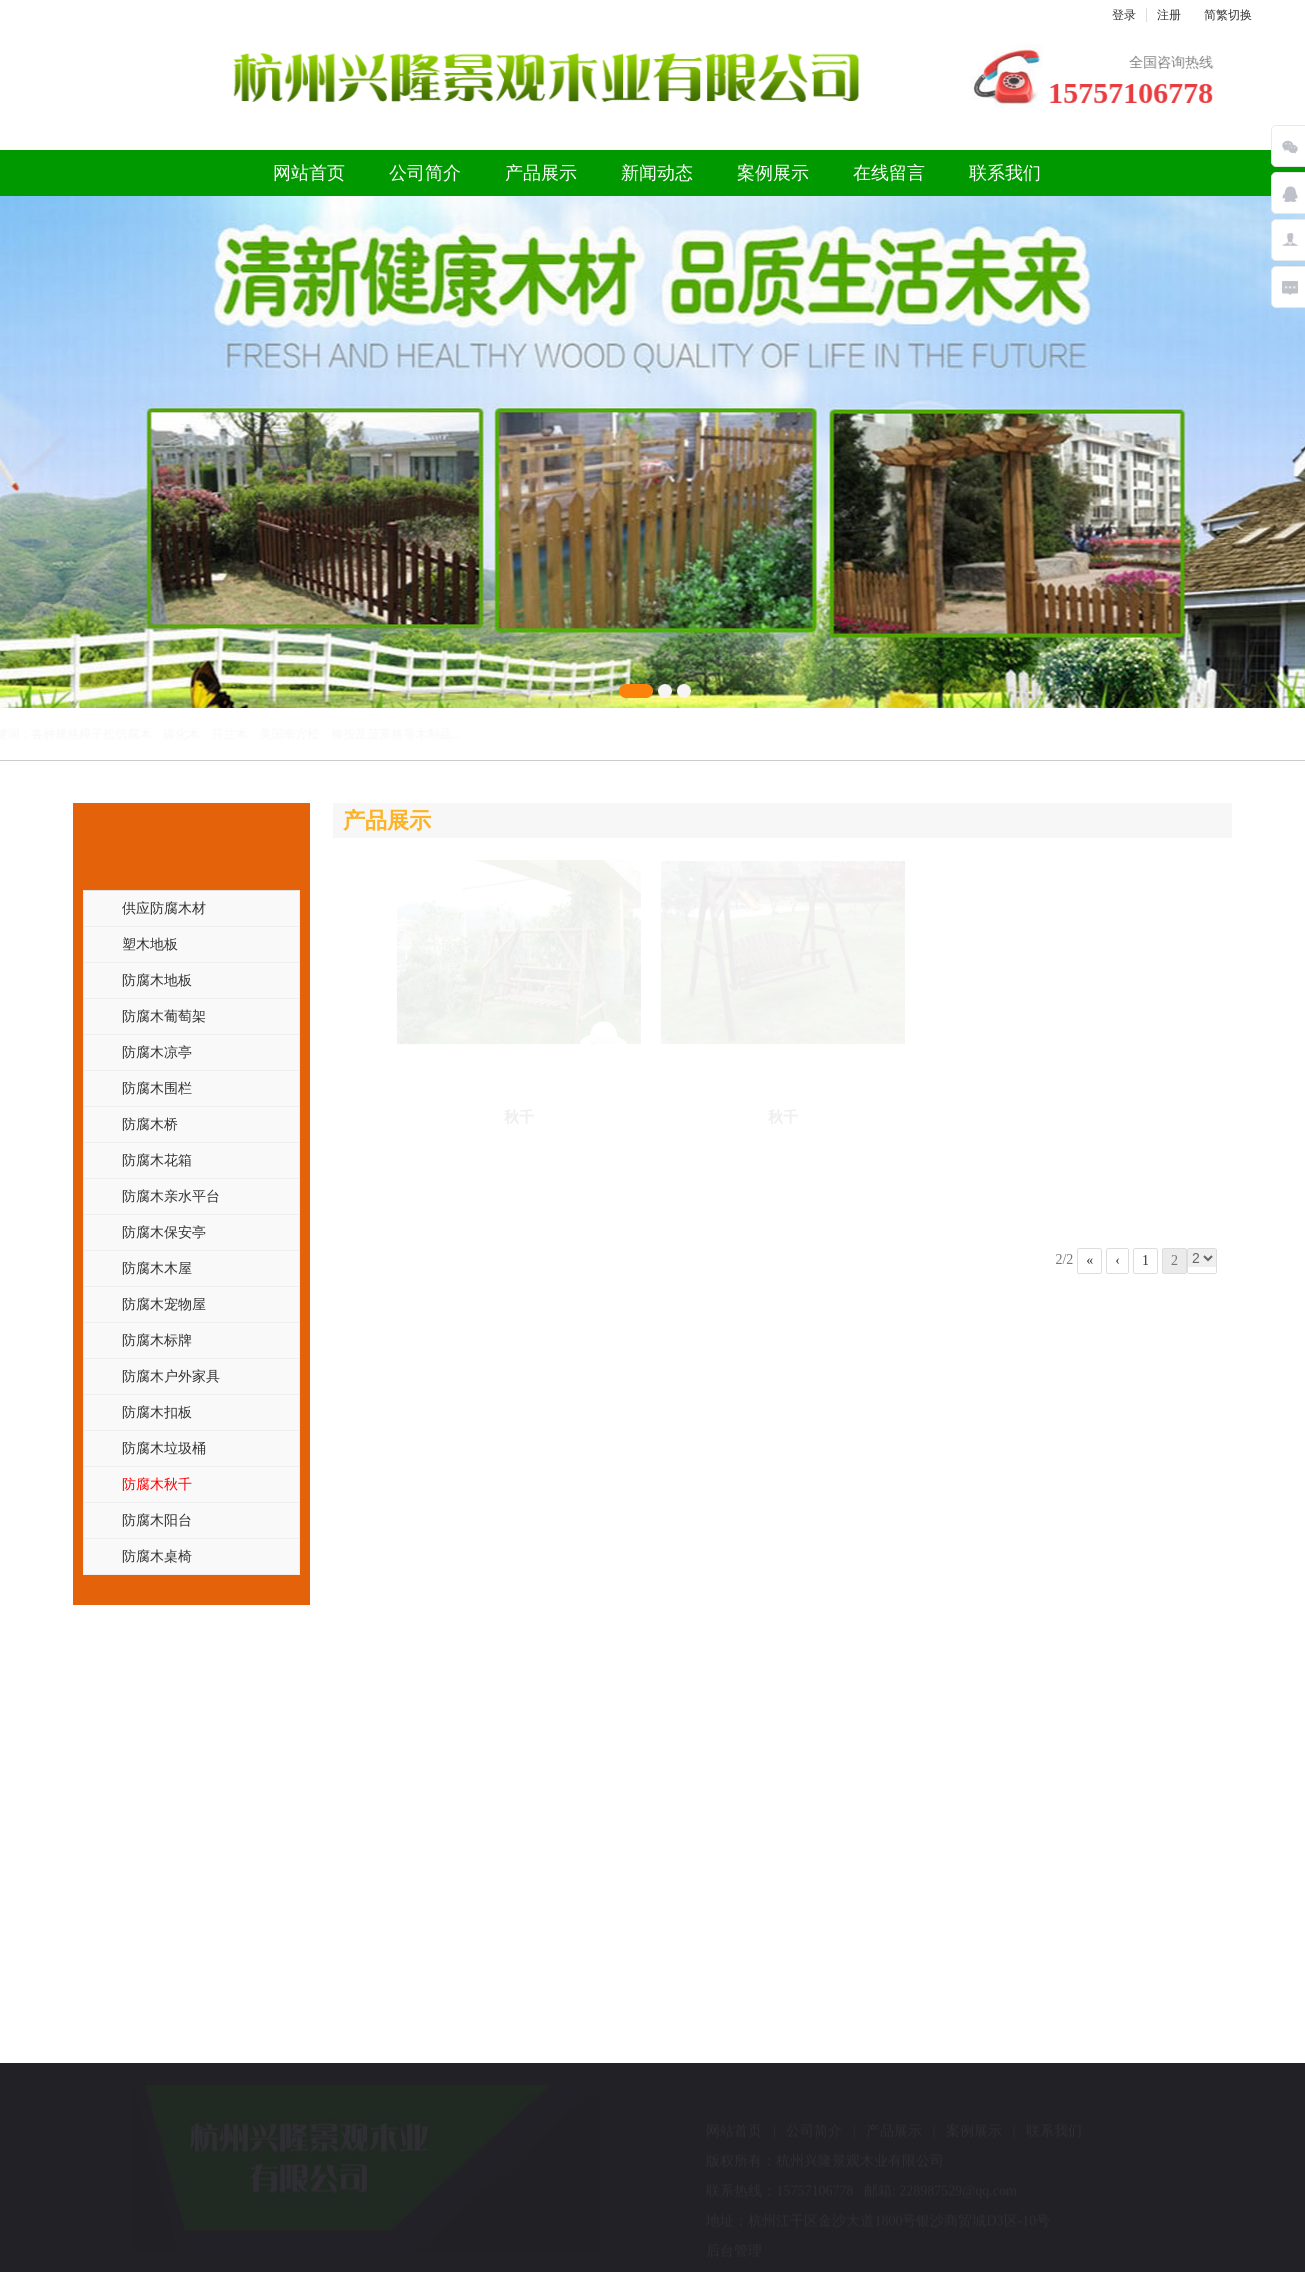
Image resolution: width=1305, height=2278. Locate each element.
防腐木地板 (157, 980)
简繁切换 (1228, 15)
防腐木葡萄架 (164, 1016)
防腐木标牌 (157, 1340)
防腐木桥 (150, 1124)
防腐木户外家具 (171, 1376)
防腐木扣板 (157, 1412)
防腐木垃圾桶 (164, 1448)
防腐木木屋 (157, 1268)
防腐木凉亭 (157, 1052)
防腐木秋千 (157, 1484)
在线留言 (889, 173)
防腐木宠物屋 (164, 1304)
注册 (1169, 15)
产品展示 (541, 173)
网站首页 (309, 173)
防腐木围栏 (157, 1088)
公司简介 (425, 173)
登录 (1124, 15)
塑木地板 (150, 944)
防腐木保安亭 (164, 1232)
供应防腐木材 (164, 908)
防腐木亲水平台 (171, 1196)
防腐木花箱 (157, 1160)
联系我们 (1005, 173)
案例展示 (773, 173)
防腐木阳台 (157, 1520)
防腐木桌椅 (157, 1556)
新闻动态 (657, 173)
